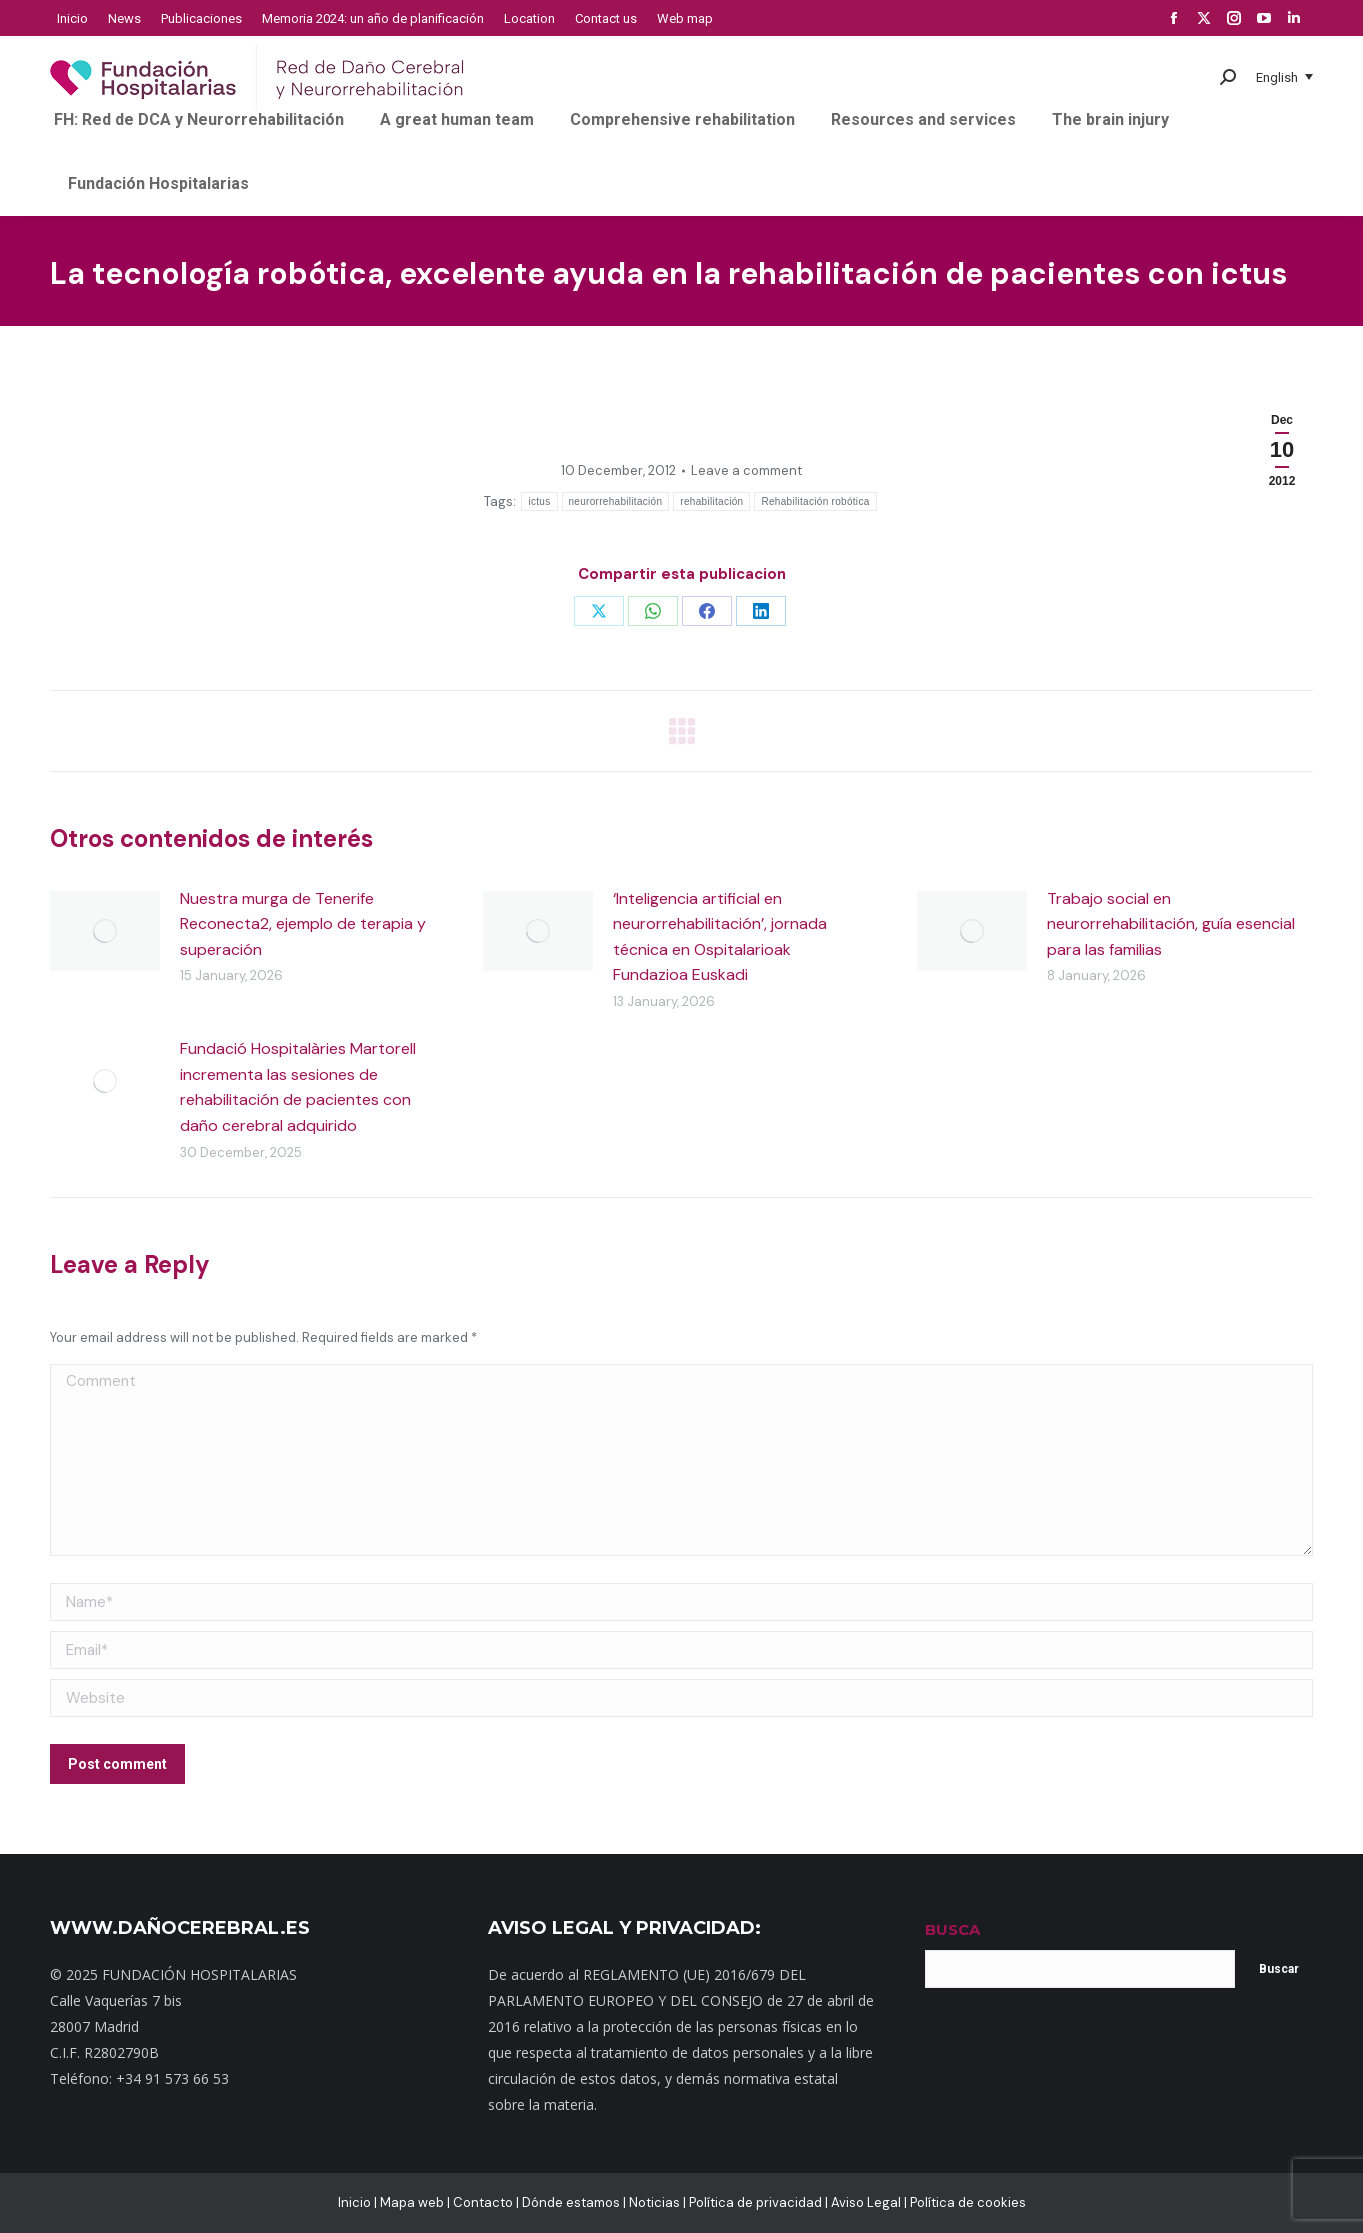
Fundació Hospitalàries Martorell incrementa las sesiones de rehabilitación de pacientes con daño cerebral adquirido (298, 1087)
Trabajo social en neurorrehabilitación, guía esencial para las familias (1171, 924)
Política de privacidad (755, 2202)
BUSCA (952, 1929)
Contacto (483, 2202)
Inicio (354, 2202)
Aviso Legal (866, 2202)
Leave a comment (746, 470)
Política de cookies (968, 2202)
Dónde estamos (571, 2202)
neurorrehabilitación (616, 501)
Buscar (1279, 1969)
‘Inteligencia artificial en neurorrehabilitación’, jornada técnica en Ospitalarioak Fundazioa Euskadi (720, 937)
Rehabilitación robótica (815, 501)
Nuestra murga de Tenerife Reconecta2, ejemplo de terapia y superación (303, 924)
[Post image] (105, 931)
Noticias (654, 2202)
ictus (539, 501)
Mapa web (412, 2202)
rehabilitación (711, 501)
